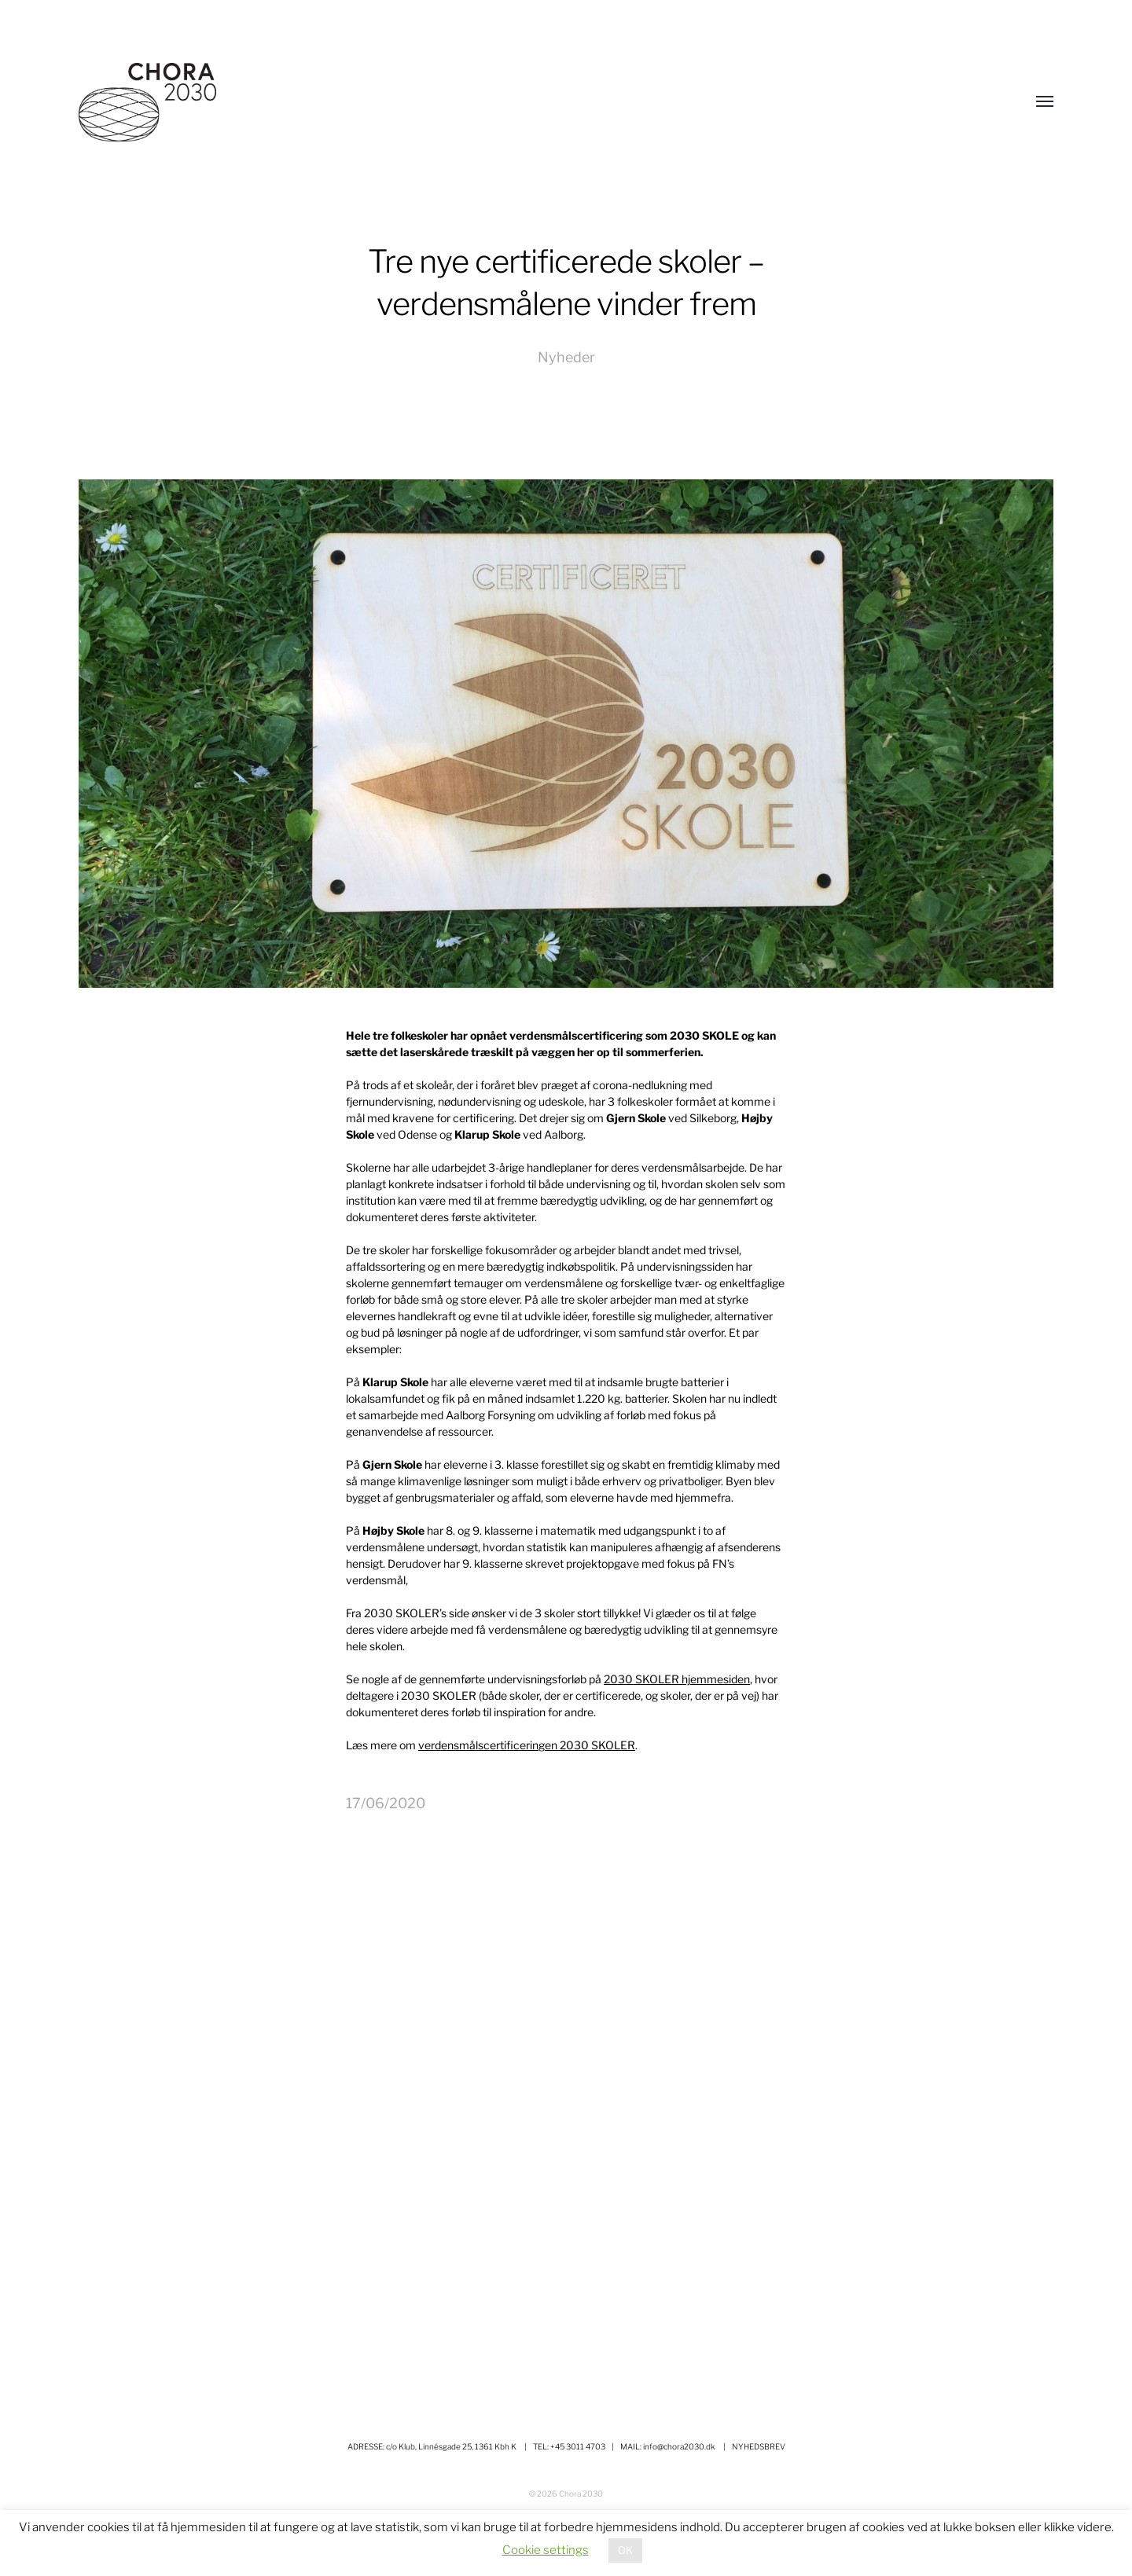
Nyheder (566, 357)
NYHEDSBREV (758, 2446)
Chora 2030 (581, 2493)
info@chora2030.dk (679, 2446)
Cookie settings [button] (545, 2550)
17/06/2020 (385, 1803)
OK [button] (625, 2550)
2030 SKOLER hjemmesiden (677, 1679)
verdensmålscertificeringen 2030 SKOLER (526, 1745)
